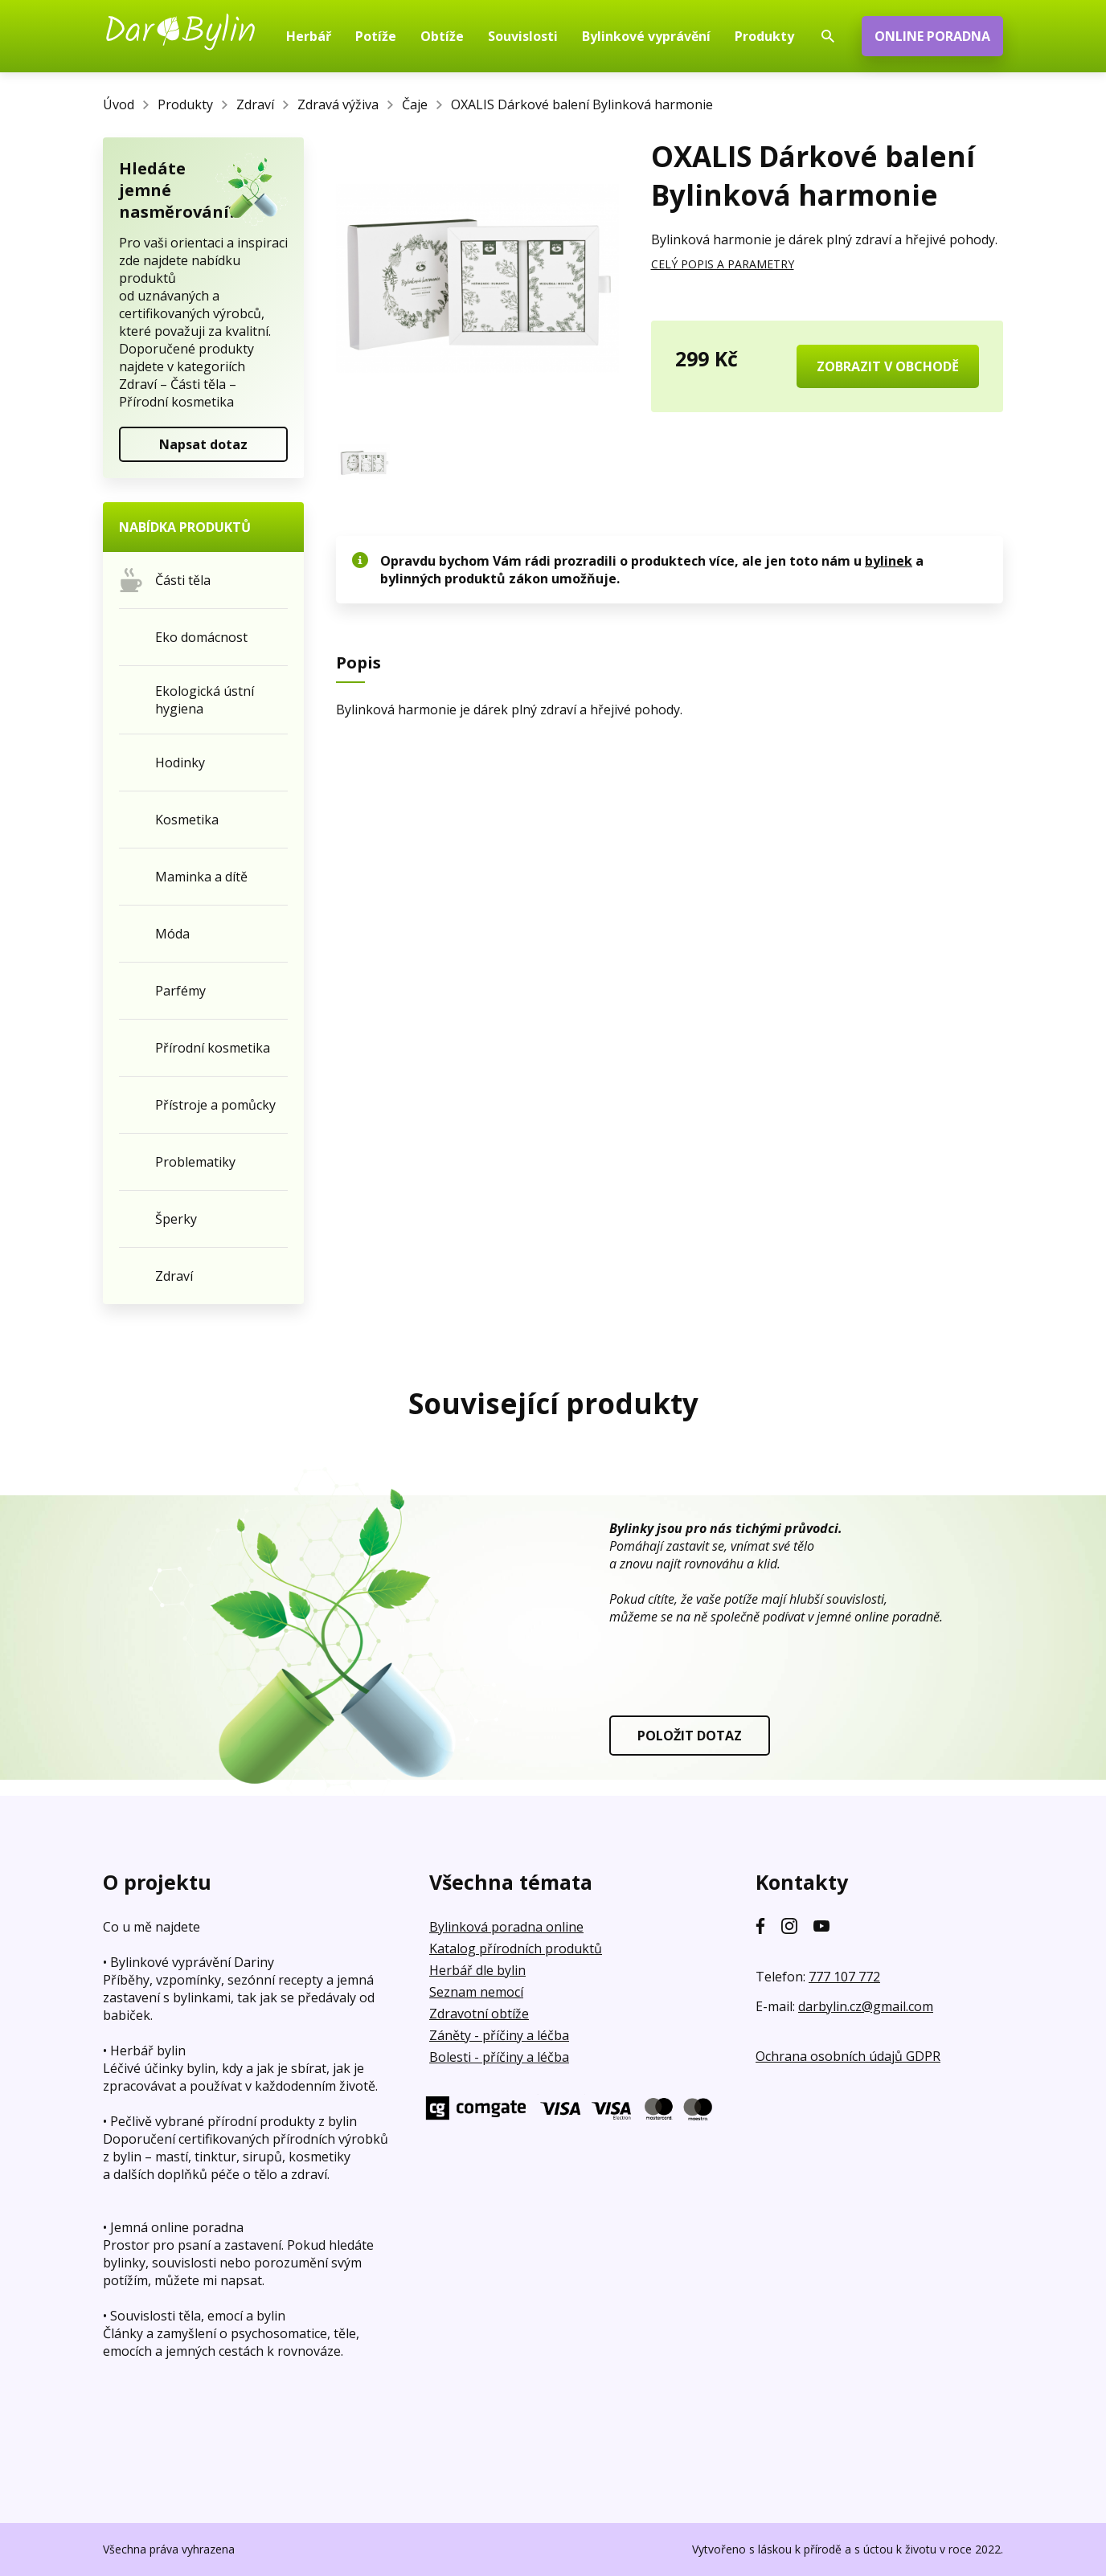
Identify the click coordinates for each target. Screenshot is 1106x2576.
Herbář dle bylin (477, 1970)
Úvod (118, 104)
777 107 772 (844, 1976)
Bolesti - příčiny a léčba (499, 2057)
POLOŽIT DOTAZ (689, 1735)
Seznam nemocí (476, 1992)
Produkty (185, 104)
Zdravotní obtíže (479, 2013)
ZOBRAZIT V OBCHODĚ (888, 366)
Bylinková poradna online (506, 1927)
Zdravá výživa (338, 104)
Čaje (415, 104)
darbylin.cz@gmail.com (865, 2006)
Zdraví (255, 104)
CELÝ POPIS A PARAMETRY (722, 264)
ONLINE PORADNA (932, 36)
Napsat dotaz (203, 444)
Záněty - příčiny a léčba (499, 2035)
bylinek (888, 561)
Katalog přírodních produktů (515, 1948)
